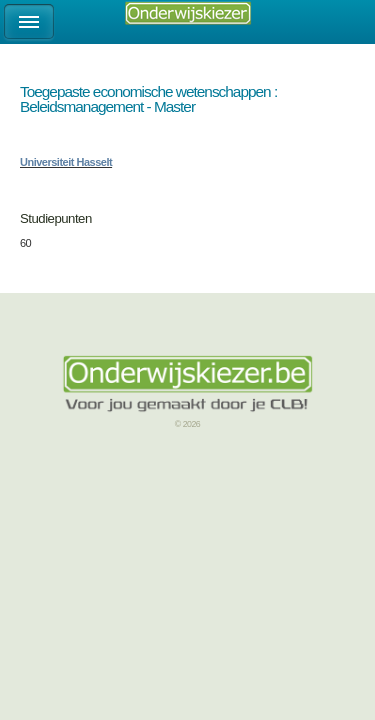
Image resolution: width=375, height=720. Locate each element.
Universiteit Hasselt (66, 162)
